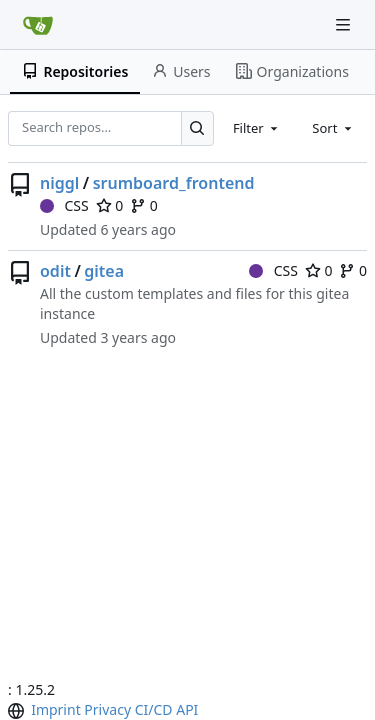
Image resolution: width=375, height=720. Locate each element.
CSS (64, 205)
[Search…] (197, 128)
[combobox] (257, 128)
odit (55, 271)
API (187, 709)
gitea (104, 271)
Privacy (107, 709)
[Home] (38, 25)
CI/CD (154, 709)
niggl (59, 183)
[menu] (18, 711)
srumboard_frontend (174, 183)
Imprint (56, 709)
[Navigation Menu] (345, 24)
